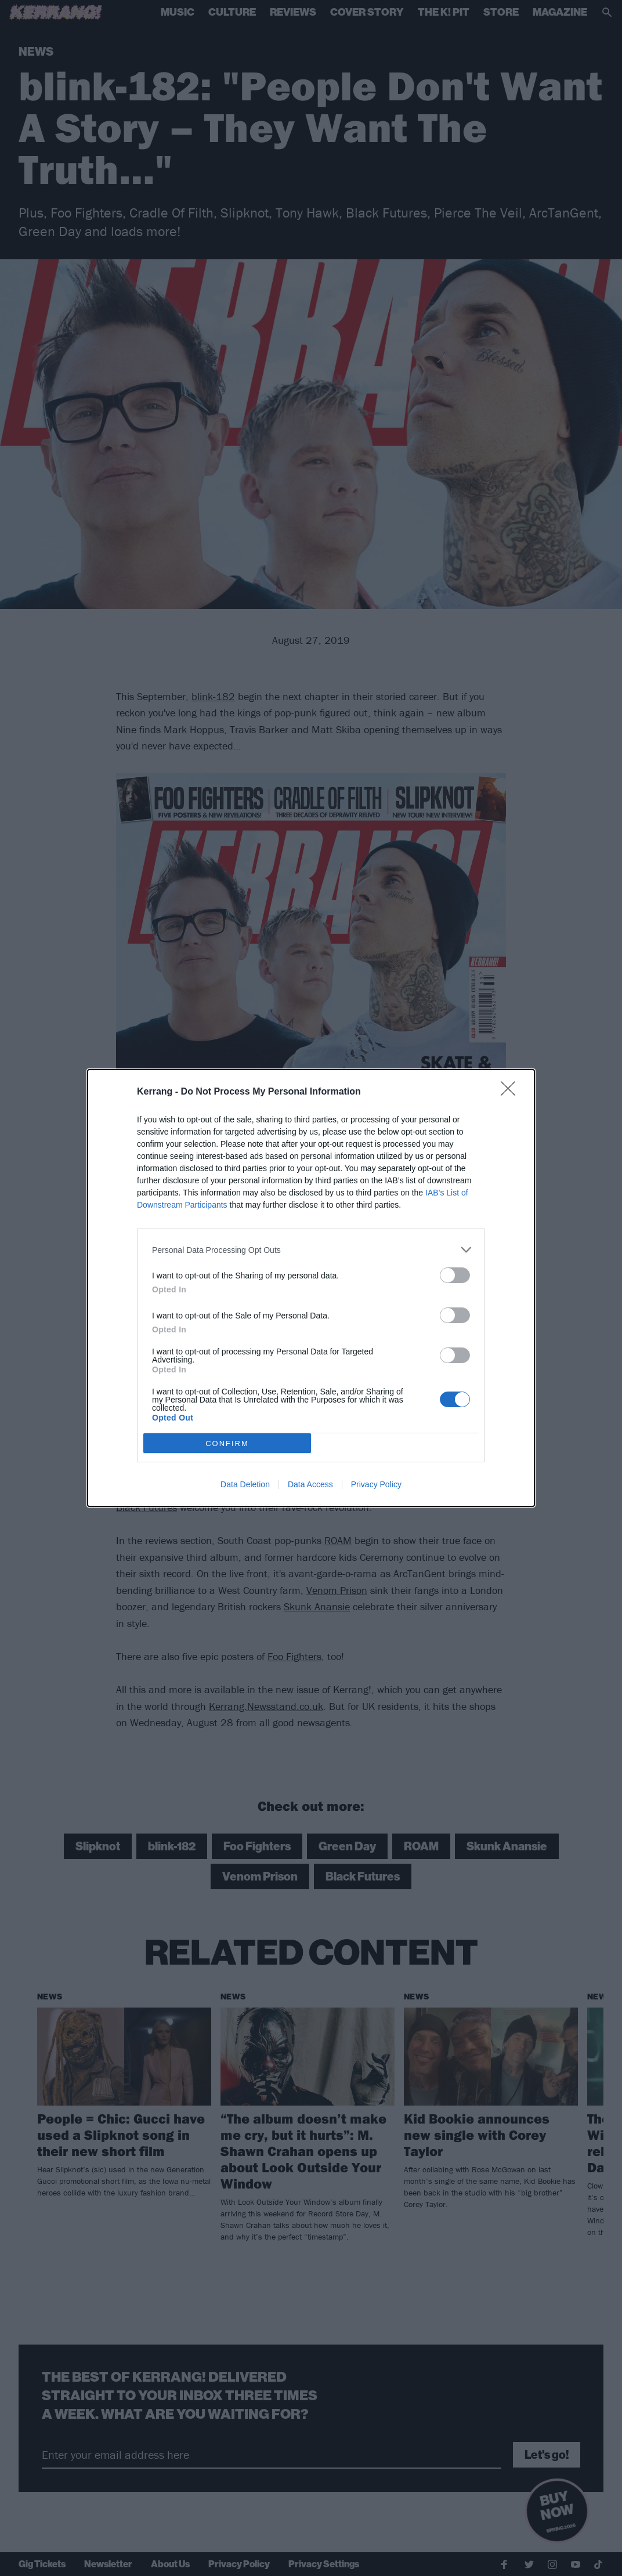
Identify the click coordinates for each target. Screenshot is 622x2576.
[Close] (512, 1092)
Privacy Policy (376, 1484)
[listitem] (311, 1250)
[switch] (455, 1275)
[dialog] (311, 1288)
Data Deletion (245, 1484)
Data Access (310, 1484)
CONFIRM (227, 1443)
